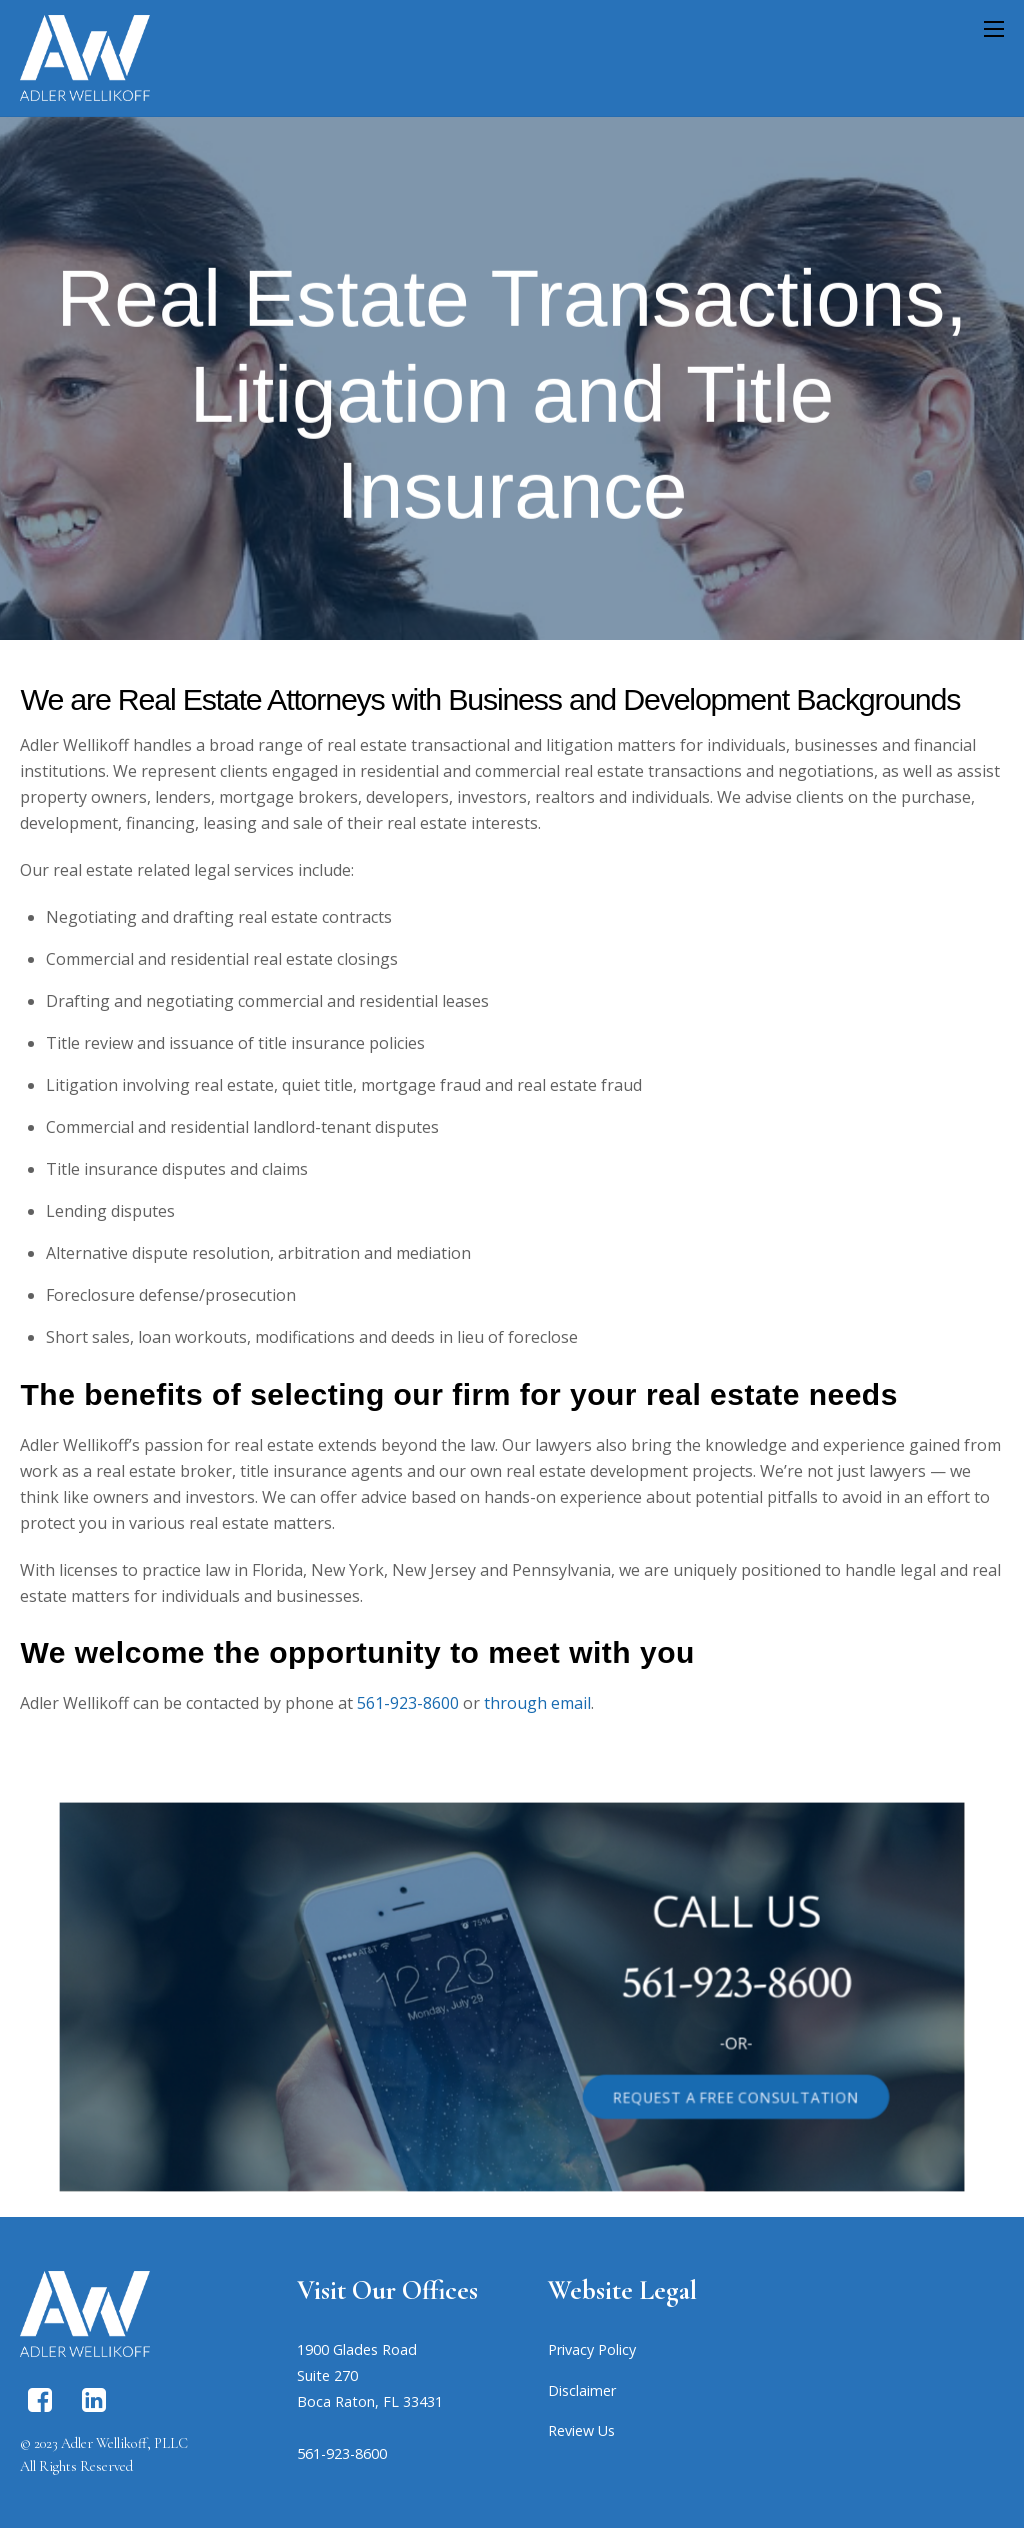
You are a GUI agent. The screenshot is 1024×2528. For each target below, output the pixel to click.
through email (537, 1703)
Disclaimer (582, 2390)
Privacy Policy (592, 2349)
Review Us (581, 2430)
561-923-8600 (408, 1703)
